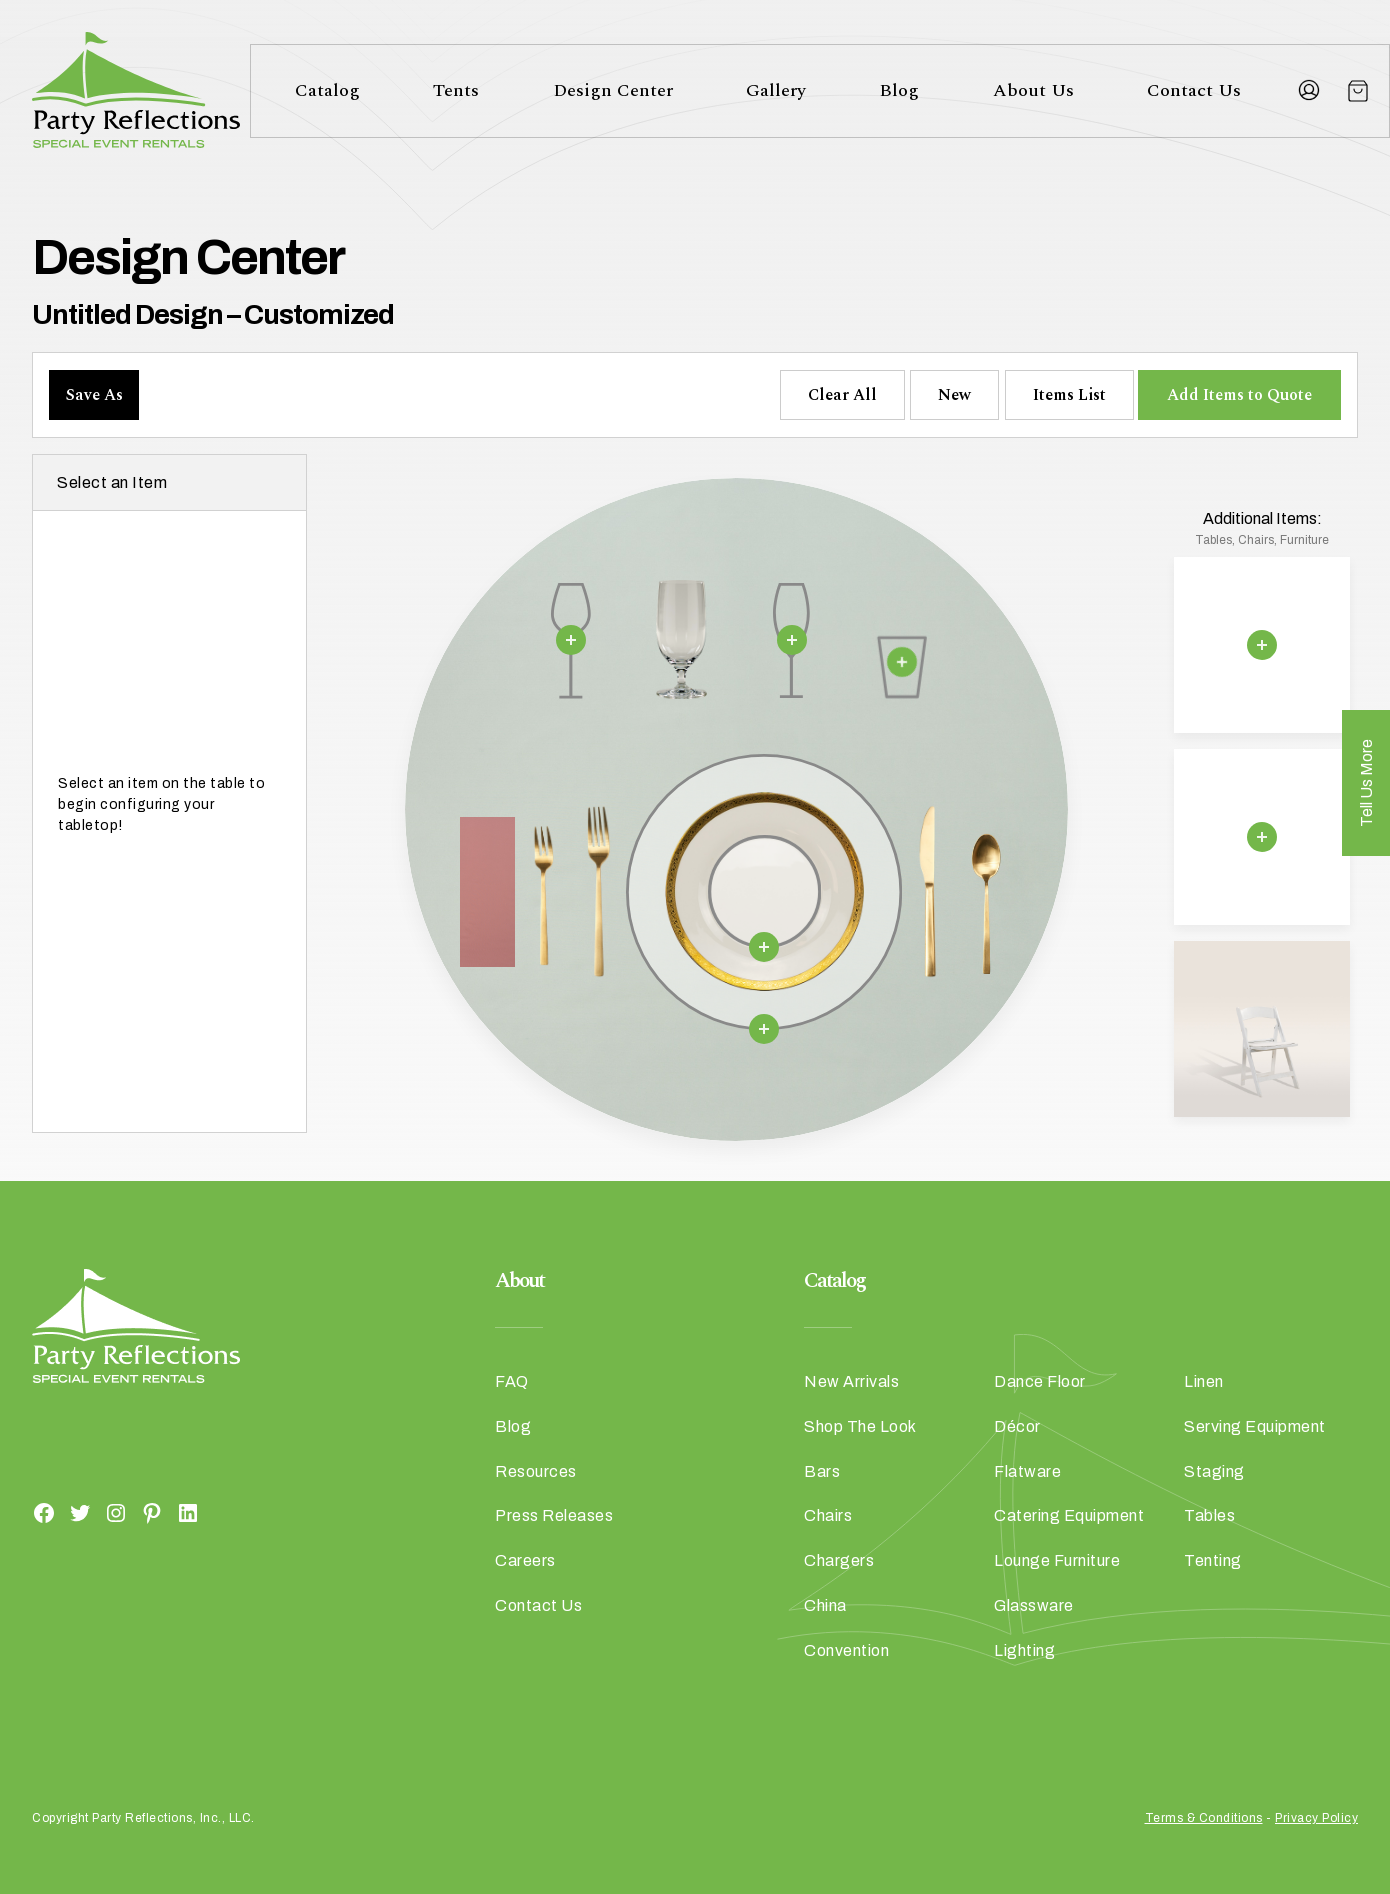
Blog (899, 90)
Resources (536, 1471)
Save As (94, 395)
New (954, 395)
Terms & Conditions (1204, 1818)
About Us (1033, 90)
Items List (1069, 395)
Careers (525, 1560)
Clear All (842, 395)
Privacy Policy (1316, 1818)
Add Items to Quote (1239, 395)
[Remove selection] (571, 639)
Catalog (327, 90)
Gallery (776, 90)
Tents (456, 90)
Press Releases (554, 1515)
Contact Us (1194, 90)
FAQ (512, 1381)
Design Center (613, 90)
